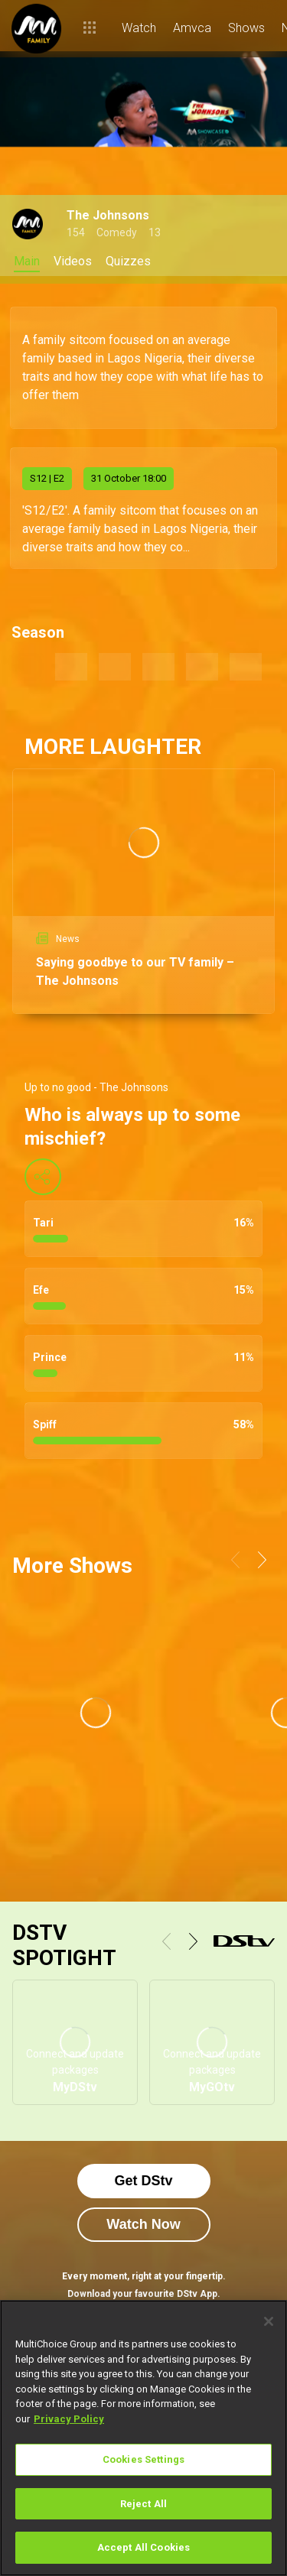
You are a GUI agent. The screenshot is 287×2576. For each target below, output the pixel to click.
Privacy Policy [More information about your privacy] (69, 2419)
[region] (143, 2438)
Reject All (143, 2503)
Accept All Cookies (143, 2547)
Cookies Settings (143, 2459)
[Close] (268, 2321)
